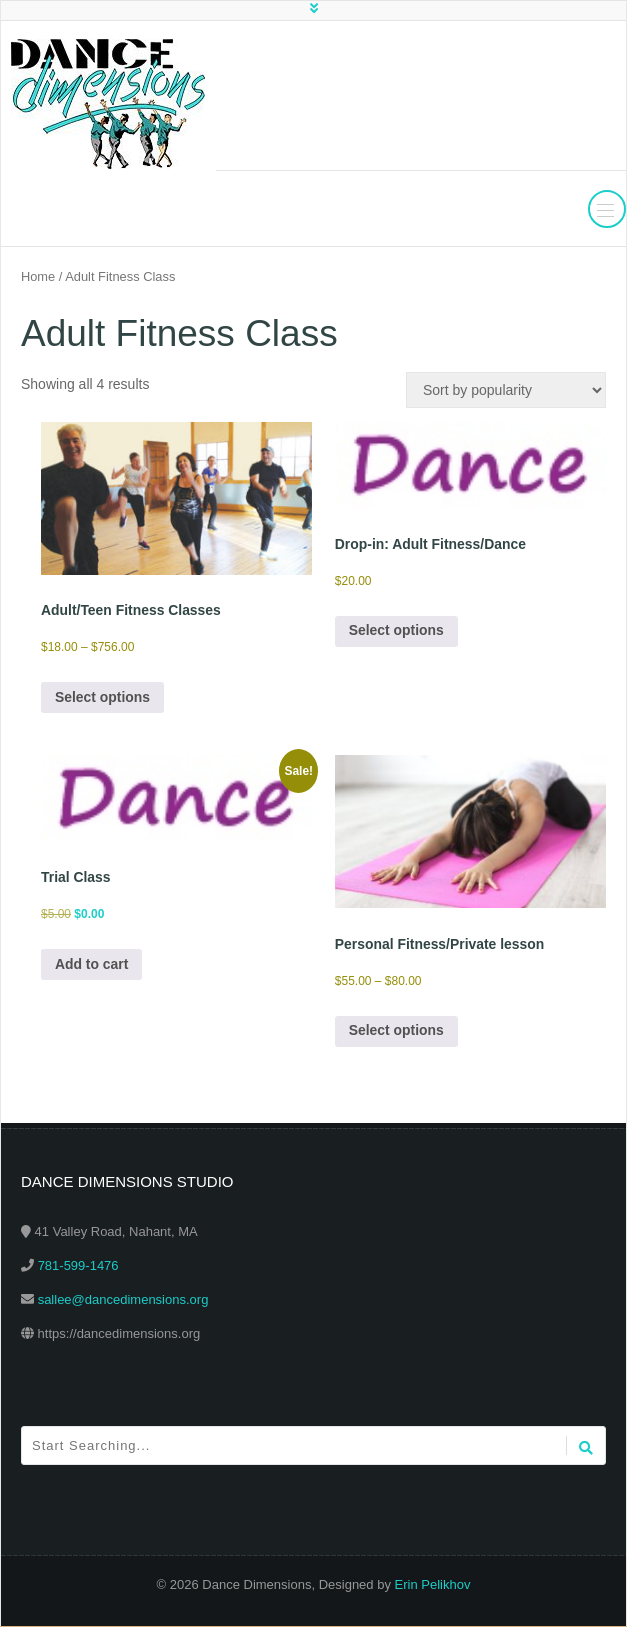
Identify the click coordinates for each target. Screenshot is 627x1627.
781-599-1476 (78, 1266)
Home (38, 276)
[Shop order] (506, 390)
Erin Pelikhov (433, 1585)
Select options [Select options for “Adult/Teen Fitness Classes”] (103, 698)
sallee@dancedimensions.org (123, 1300)
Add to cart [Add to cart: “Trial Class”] (92, 965)
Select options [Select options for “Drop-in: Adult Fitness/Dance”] (397, 632)
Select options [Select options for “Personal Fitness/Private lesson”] (397, 1032)
